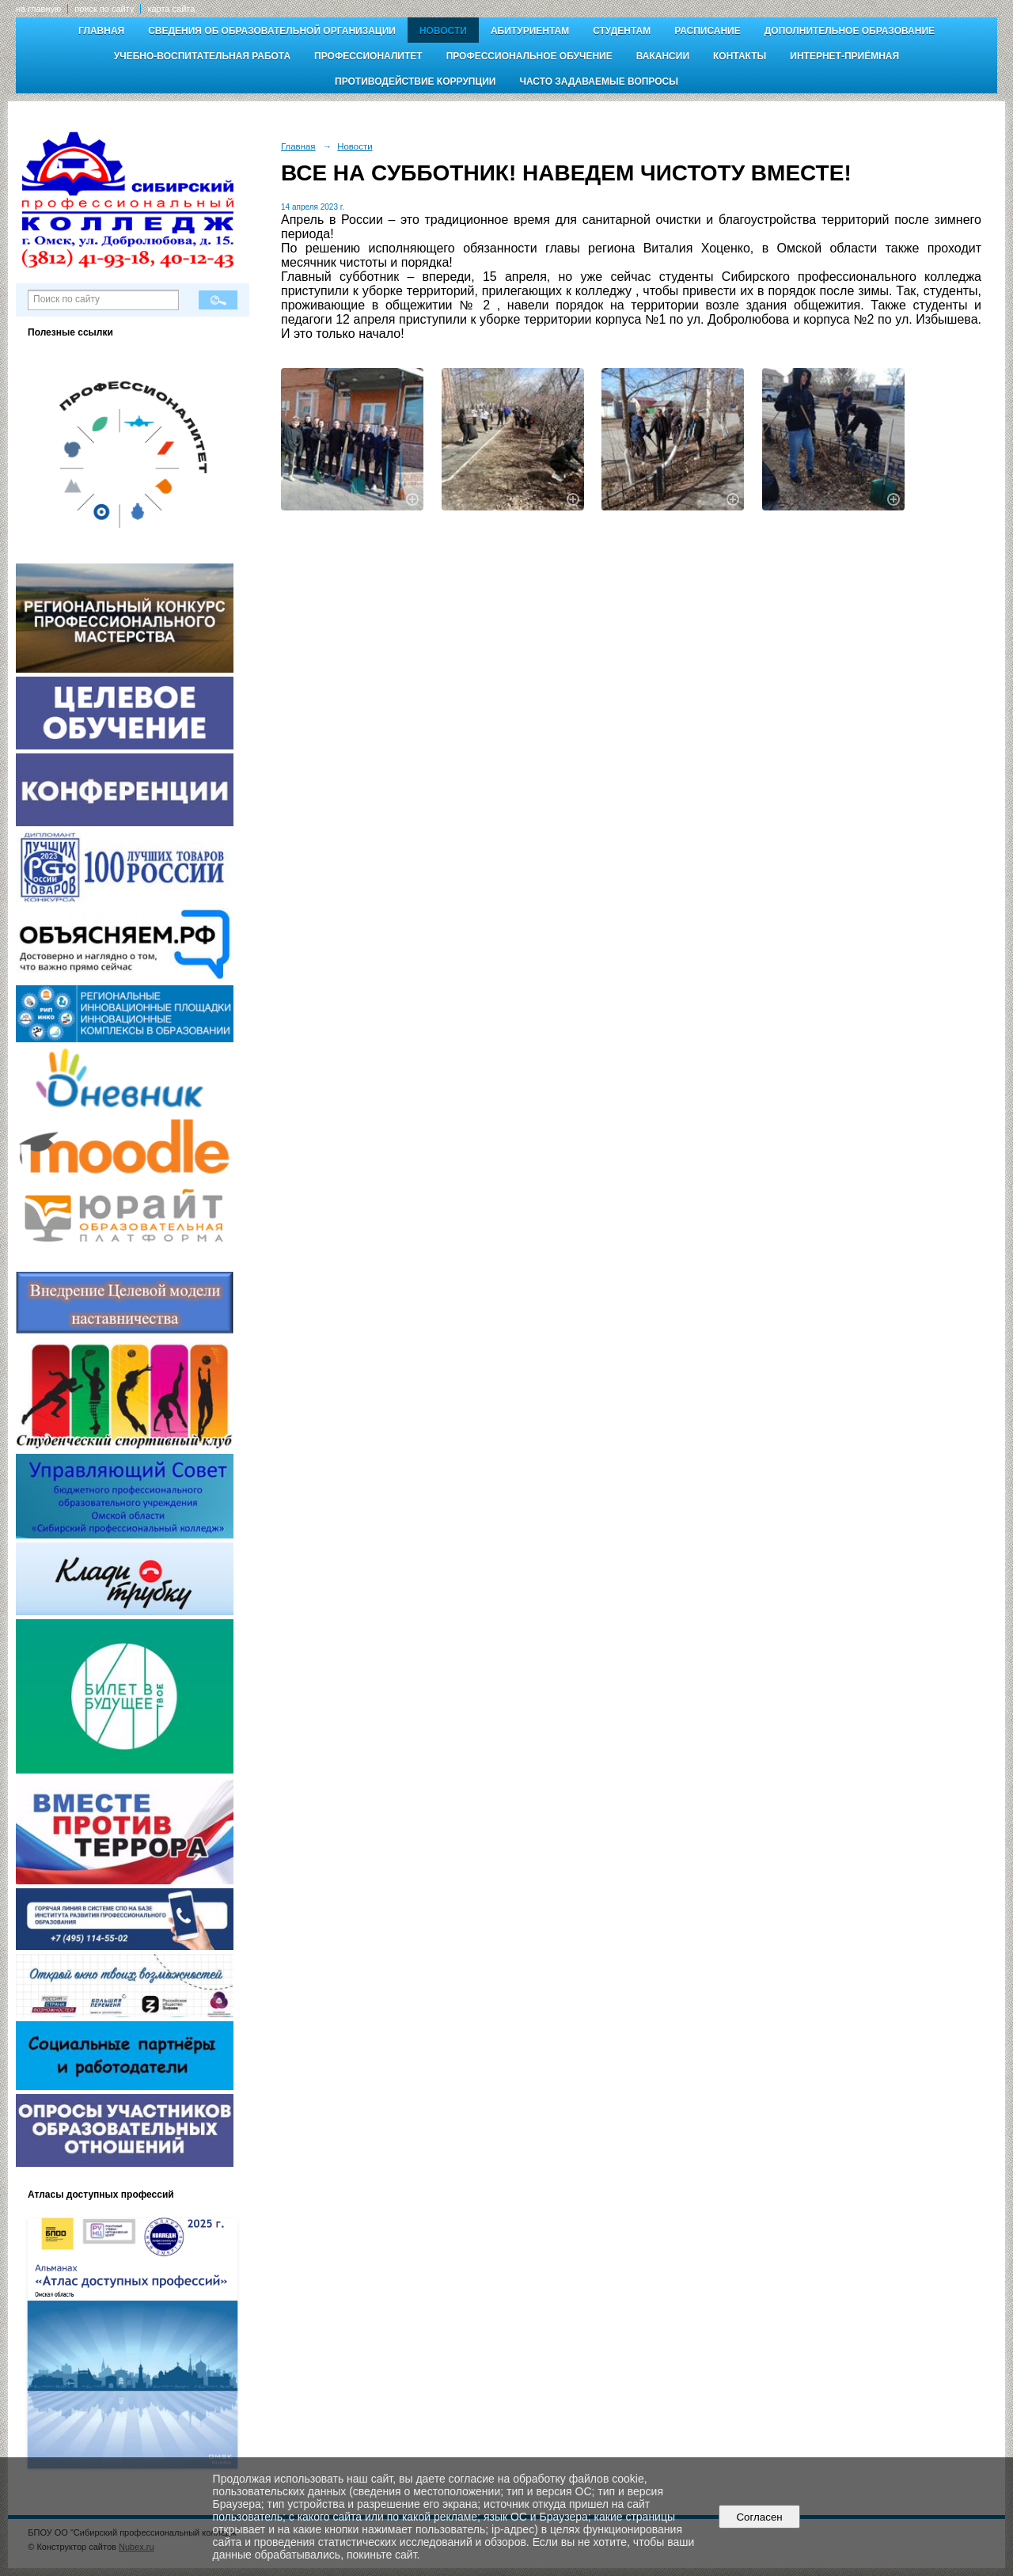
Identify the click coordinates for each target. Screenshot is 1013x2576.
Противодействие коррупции (415, 81)
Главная (101, 30)
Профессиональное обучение (529, 56)
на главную (38, 8)
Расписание (707, 30)
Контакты (739, 56)
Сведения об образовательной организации (272, 30)
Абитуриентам (530, 30)
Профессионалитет (368, 56)
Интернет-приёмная (844, 56)
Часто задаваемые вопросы (598, 81)
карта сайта (171, 8)
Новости (443, 30)
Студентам (622, 30)
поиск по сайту (104, 8)
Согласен (759, 2517)
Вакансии (662, 56)
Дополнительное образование (849, 30)
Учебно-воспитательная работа (202, 56)
